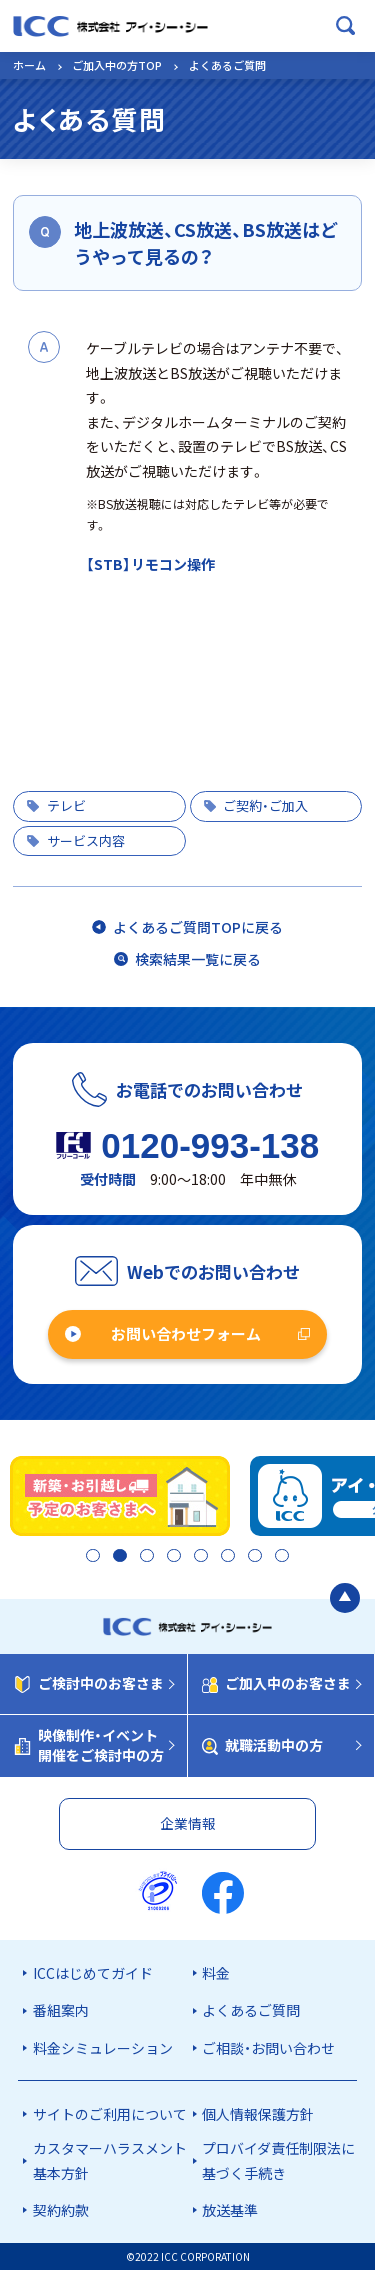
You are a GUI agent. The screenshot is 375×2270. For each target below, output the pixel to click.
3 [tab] (142, 1558)
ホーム (29, 65)
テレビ (66, 805)
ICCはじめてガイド (93, 1973)
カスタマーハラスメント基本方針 (110, 2161)
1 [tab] (84, 1558)
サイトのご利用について (110, 2114)
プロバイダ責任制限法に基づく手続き (278, 2161)
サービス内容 (86, 840)
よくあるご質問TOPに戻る (198, 927)
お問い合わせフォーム (186, 1333)
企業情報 (188, 1823)
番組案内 (61, 2011)
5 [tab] (199, 1558)
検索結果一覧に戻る (198, 959)
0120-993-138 (210, 1145)
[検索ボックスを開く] (346, 26)
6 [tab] (228, 1558)
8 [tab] (286, 1558)
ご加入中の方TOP (117, 65)
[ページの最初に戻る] (345, 1600)
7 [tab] (257, 1558)
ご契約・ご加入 (265, 805)
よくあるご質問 (251, 2011)
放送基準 (230, 2210)
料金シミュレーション (103, 2048)
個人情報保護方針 (258, 2114)
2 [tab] (113, 1558)
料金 (216, 1973)
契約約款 (61, 2210)
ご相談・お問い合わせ (268, 2048)
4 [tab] (170, 1558)
